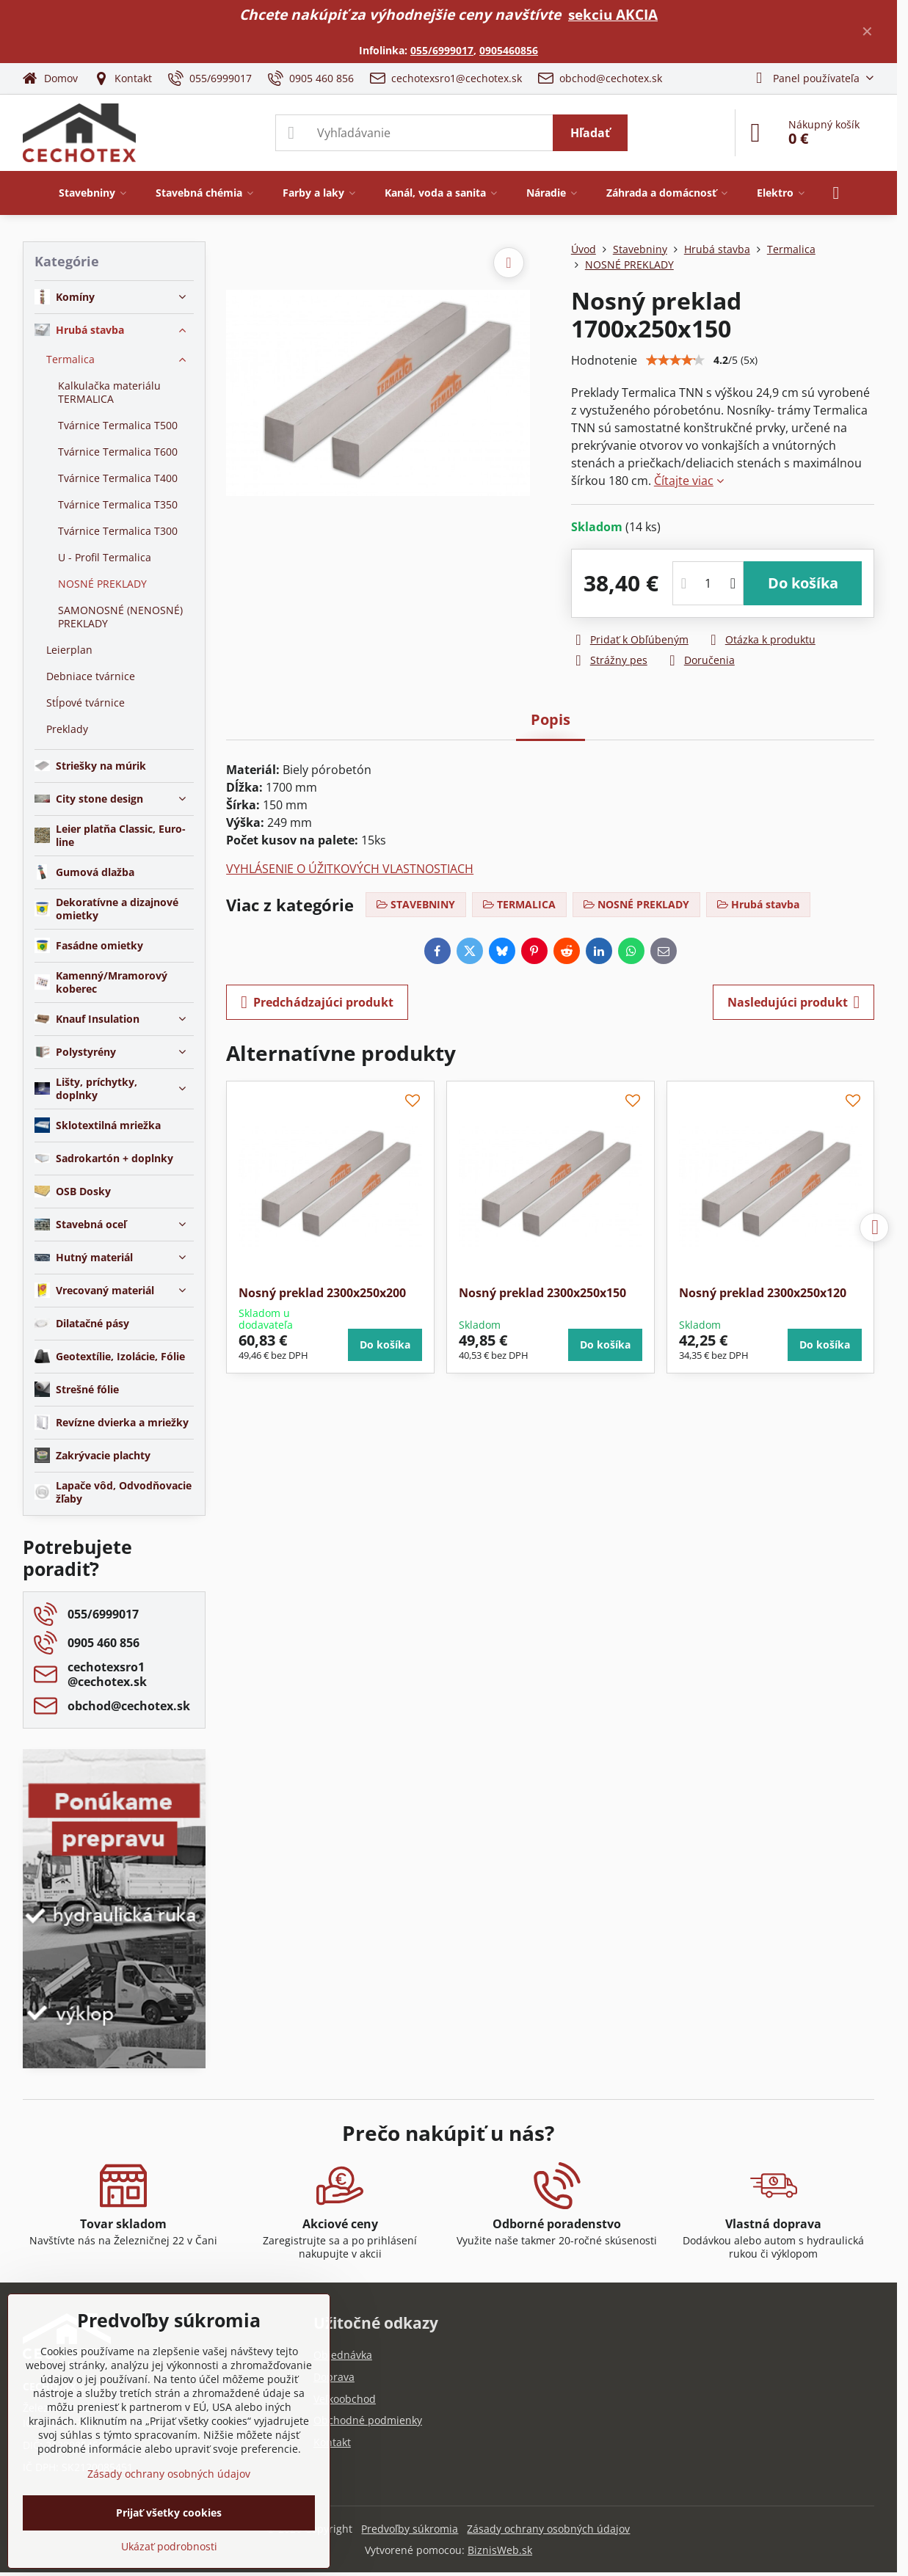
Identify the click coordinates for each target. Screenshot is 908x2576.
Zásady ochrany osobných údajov (548, 2529)
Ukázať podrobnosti (169, 2546)
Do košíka (803, 583)
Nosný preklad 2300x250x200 (322, 1293)
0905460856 (508, 50)
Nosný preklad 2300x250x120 (762, 1293)
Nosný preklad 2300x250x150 (542, 1293)
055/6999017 (441, 50)
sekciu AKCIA (613, 14)
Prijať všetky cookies (169, 2513)
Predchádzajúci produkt (317, 1002)
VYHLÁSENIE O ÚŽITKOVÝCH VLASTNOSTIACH (349, 869)
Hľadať (590, 133)
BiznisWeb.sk (500, 2550)
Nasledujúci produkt (793, 1002)
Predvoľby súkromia (409, 2529)
